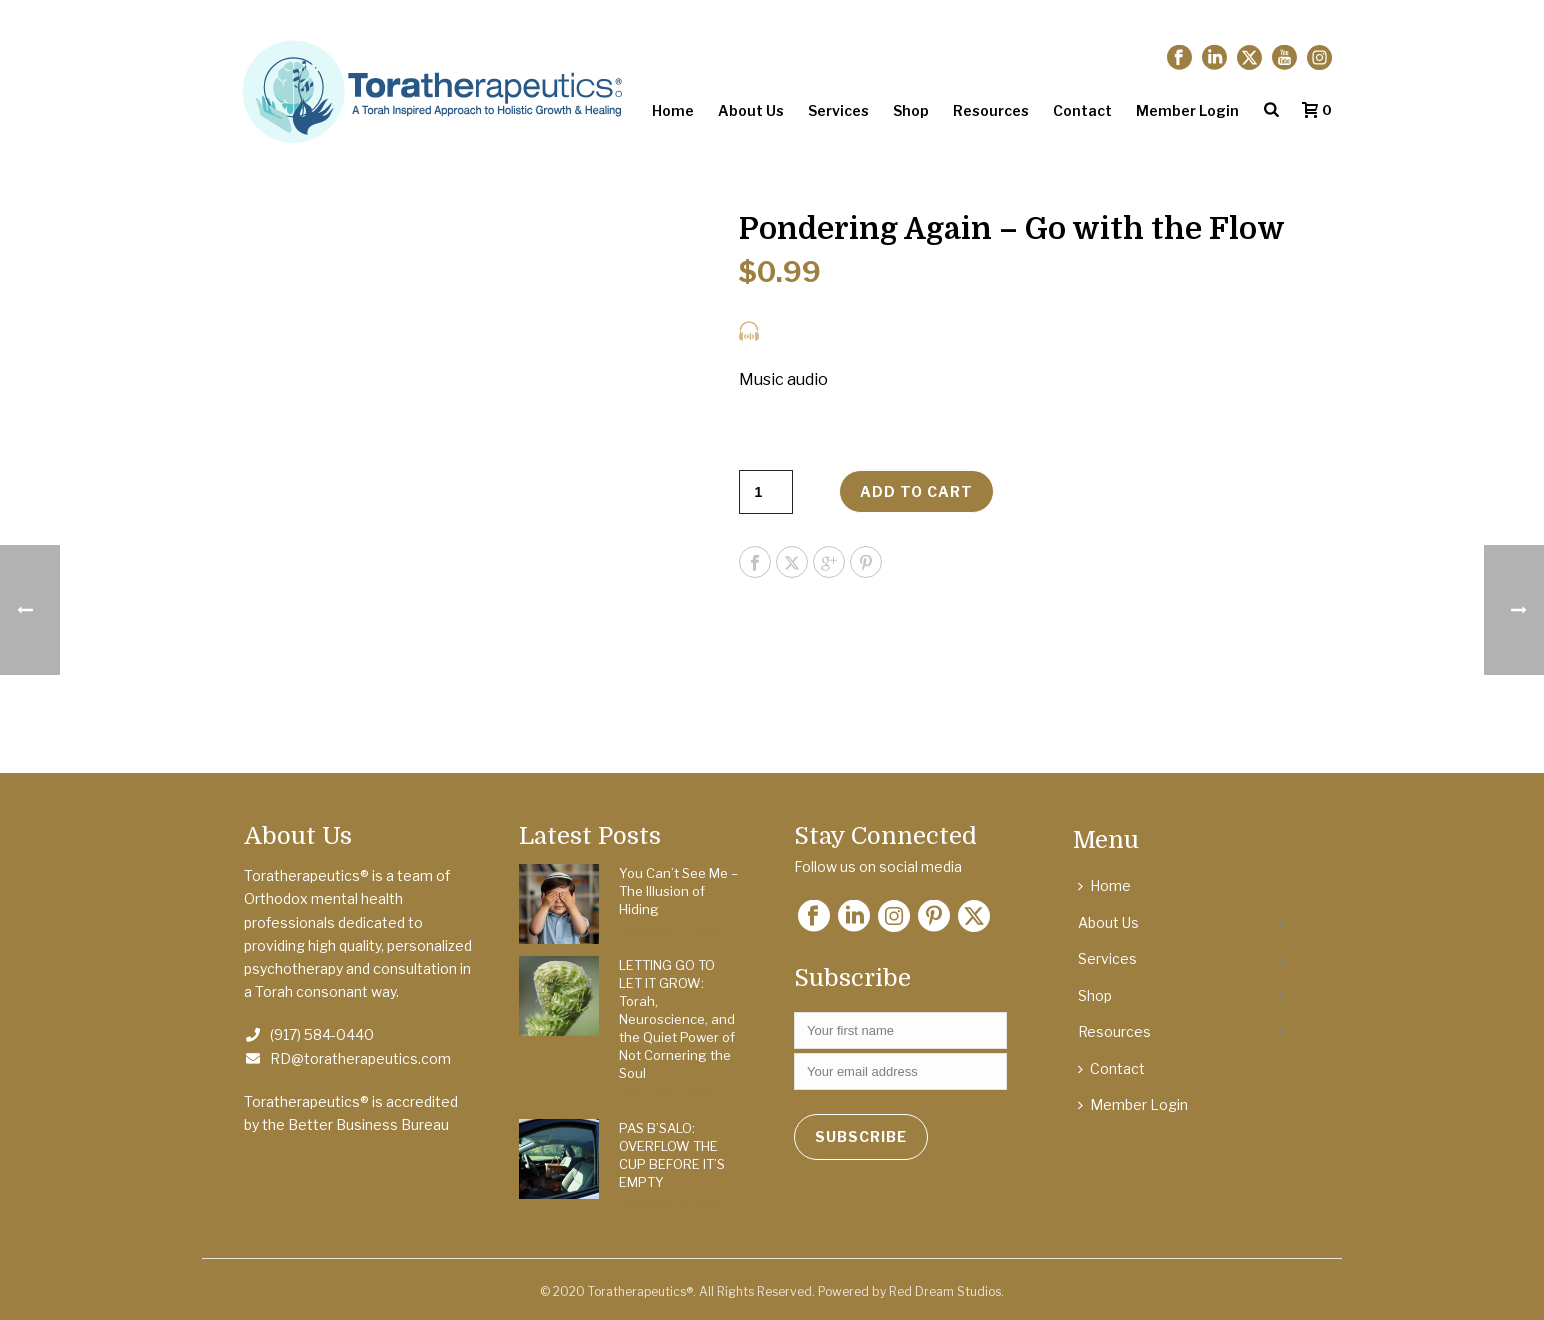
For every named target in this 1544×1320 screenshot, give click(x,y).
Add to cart (916, 491)
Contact (1082, 110)
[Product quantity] (766, 492)
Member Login (1187, 110)
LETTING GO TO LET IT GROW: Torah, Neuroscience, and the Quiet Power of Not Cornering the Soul (677, 1019)
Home (673, 110)
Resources (991, 110)
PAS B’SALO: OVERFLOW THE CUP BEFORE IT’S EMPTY (672, 1155)
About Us (751, 110)
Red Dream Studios (945, 1291)
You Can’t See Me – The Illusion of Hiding (678, 891)
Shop (911, 110)
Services (838, 110)
